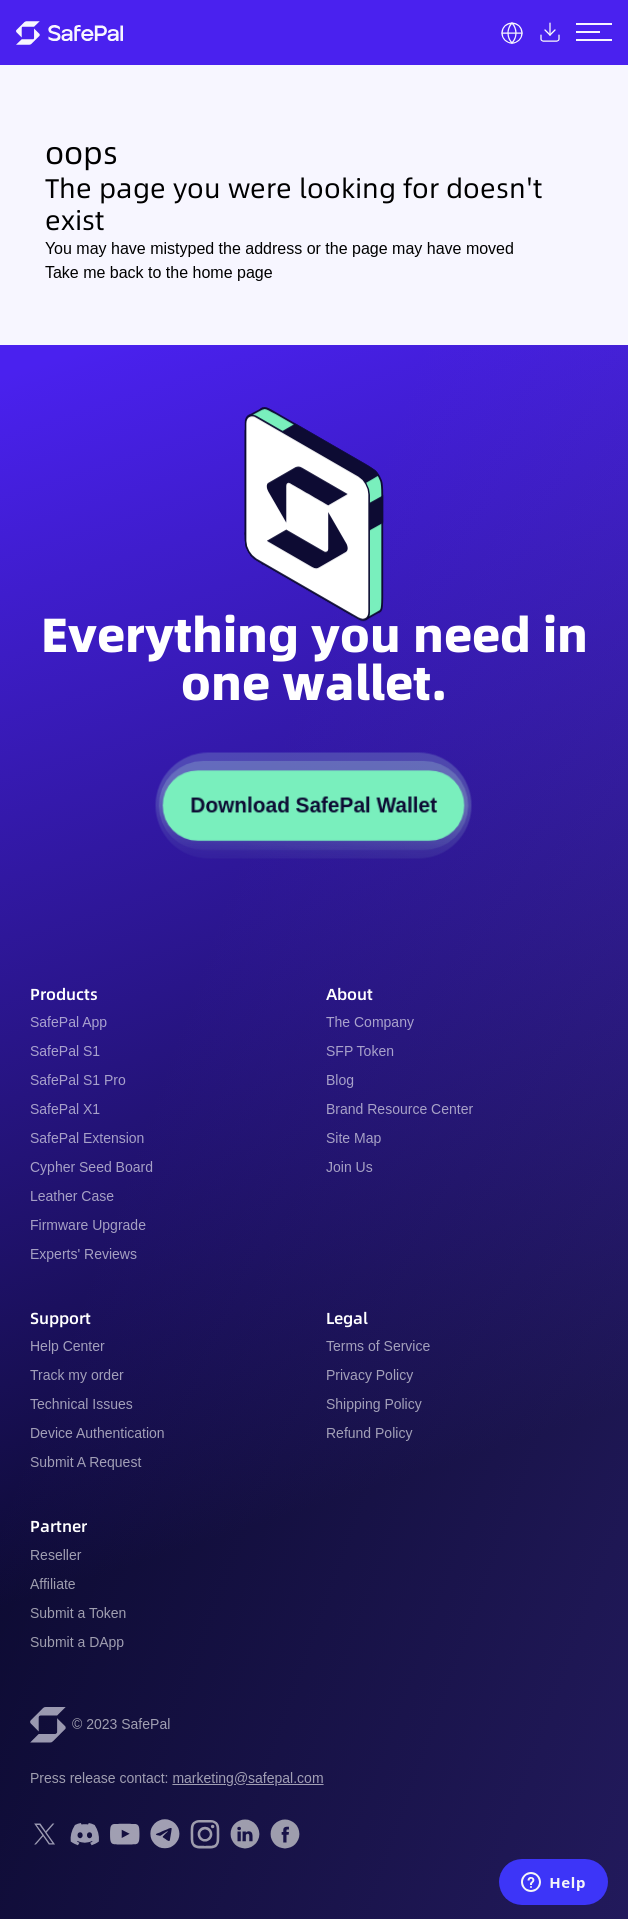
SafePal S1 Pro (78, 1080)
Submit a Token (78, 1613)
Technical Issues (81, 1404)
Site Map (353, 1138)
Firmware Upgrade (88, 1225)
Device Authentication (97, 1433)
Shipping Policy (374, 1404)
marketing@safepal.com (247, 1778)
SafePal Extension (87, 1138)
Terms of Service (378, 1346)
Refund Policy (369, 1433)
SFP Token (360, 1051)
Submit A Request (85, 1462)
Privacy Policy (369, 1375)
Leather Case (72, 1196)
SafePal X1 (65, 1109)
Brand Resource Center (399, 1109)
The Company (370, 1022)
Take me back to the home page (159, 272)
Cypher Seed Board (91, 1167)
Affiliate (53, 1584)
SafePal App (68, 1022)
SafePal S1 (65, 1051)
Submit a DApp (77, 1642)
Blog (340, 1080)
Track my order (77, 1375)
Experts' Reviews (83, 1254)
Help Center (67, 1346)
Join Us (349, 1167)
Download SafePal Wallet (314, 805)
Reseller (55, 1555)
